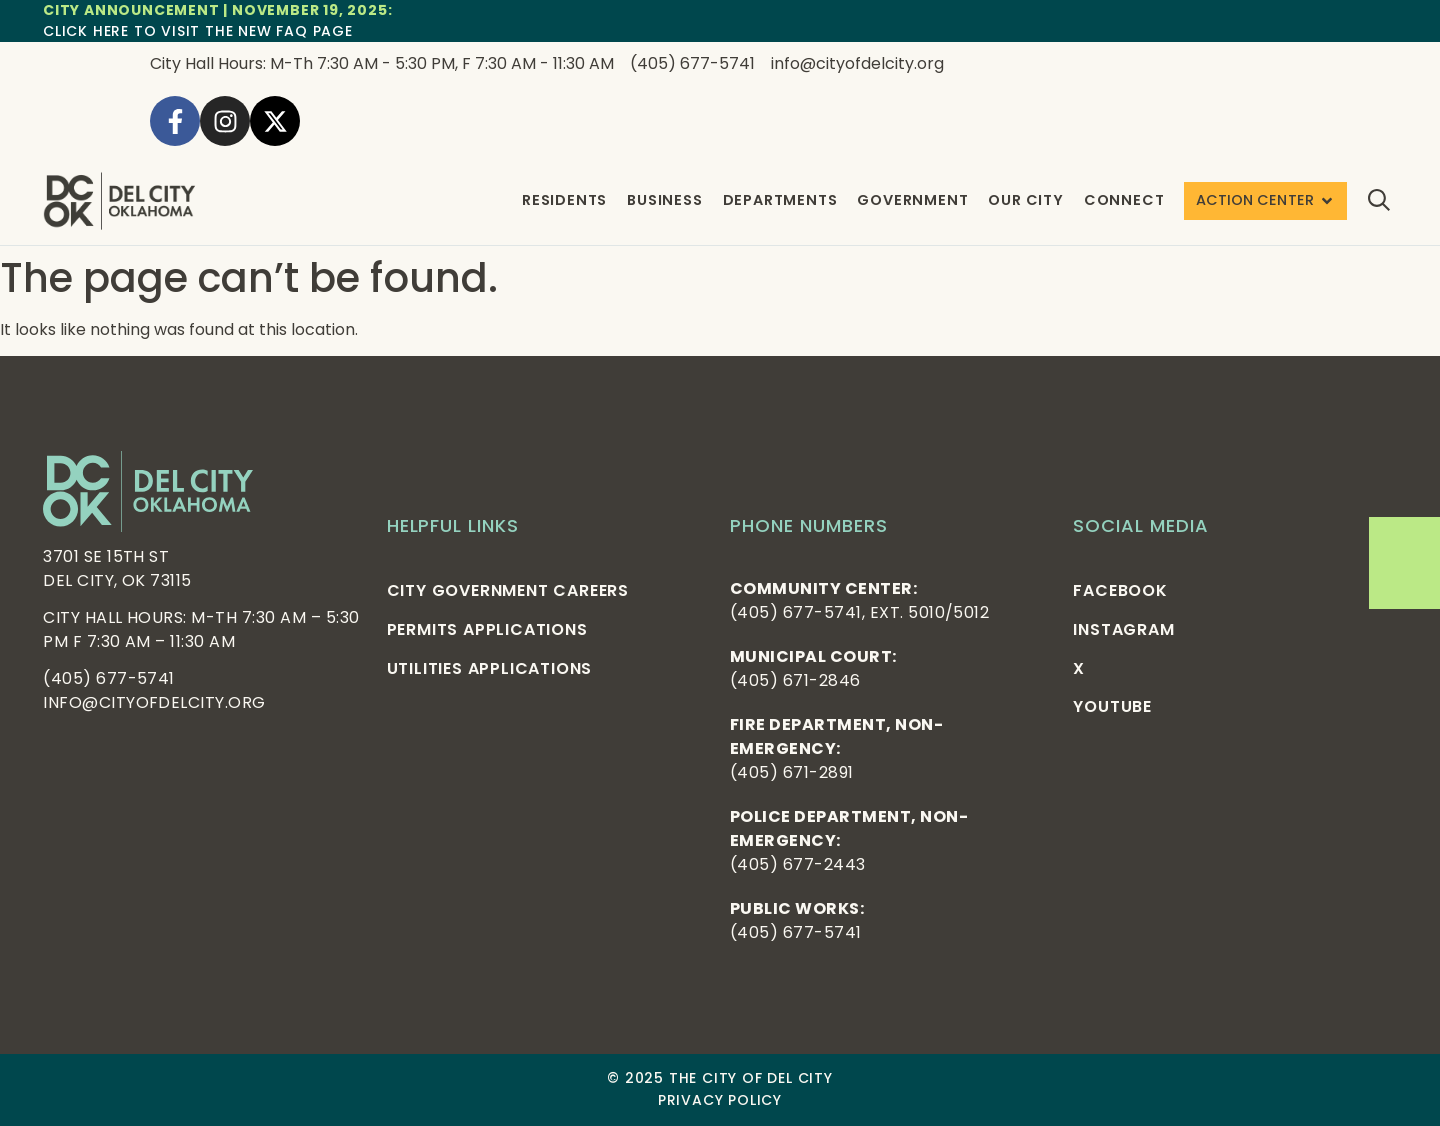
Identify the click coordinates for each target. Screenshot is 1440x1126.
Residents (564, 200)
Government (912, 200)
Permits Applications (487, 629)
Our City (1025, 200)
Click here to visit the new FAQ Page (198, 31)
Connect (1124, 200)
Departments (779, 200)
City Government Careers (508, 590)
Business (664, 200)
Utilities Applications (490, 668)
